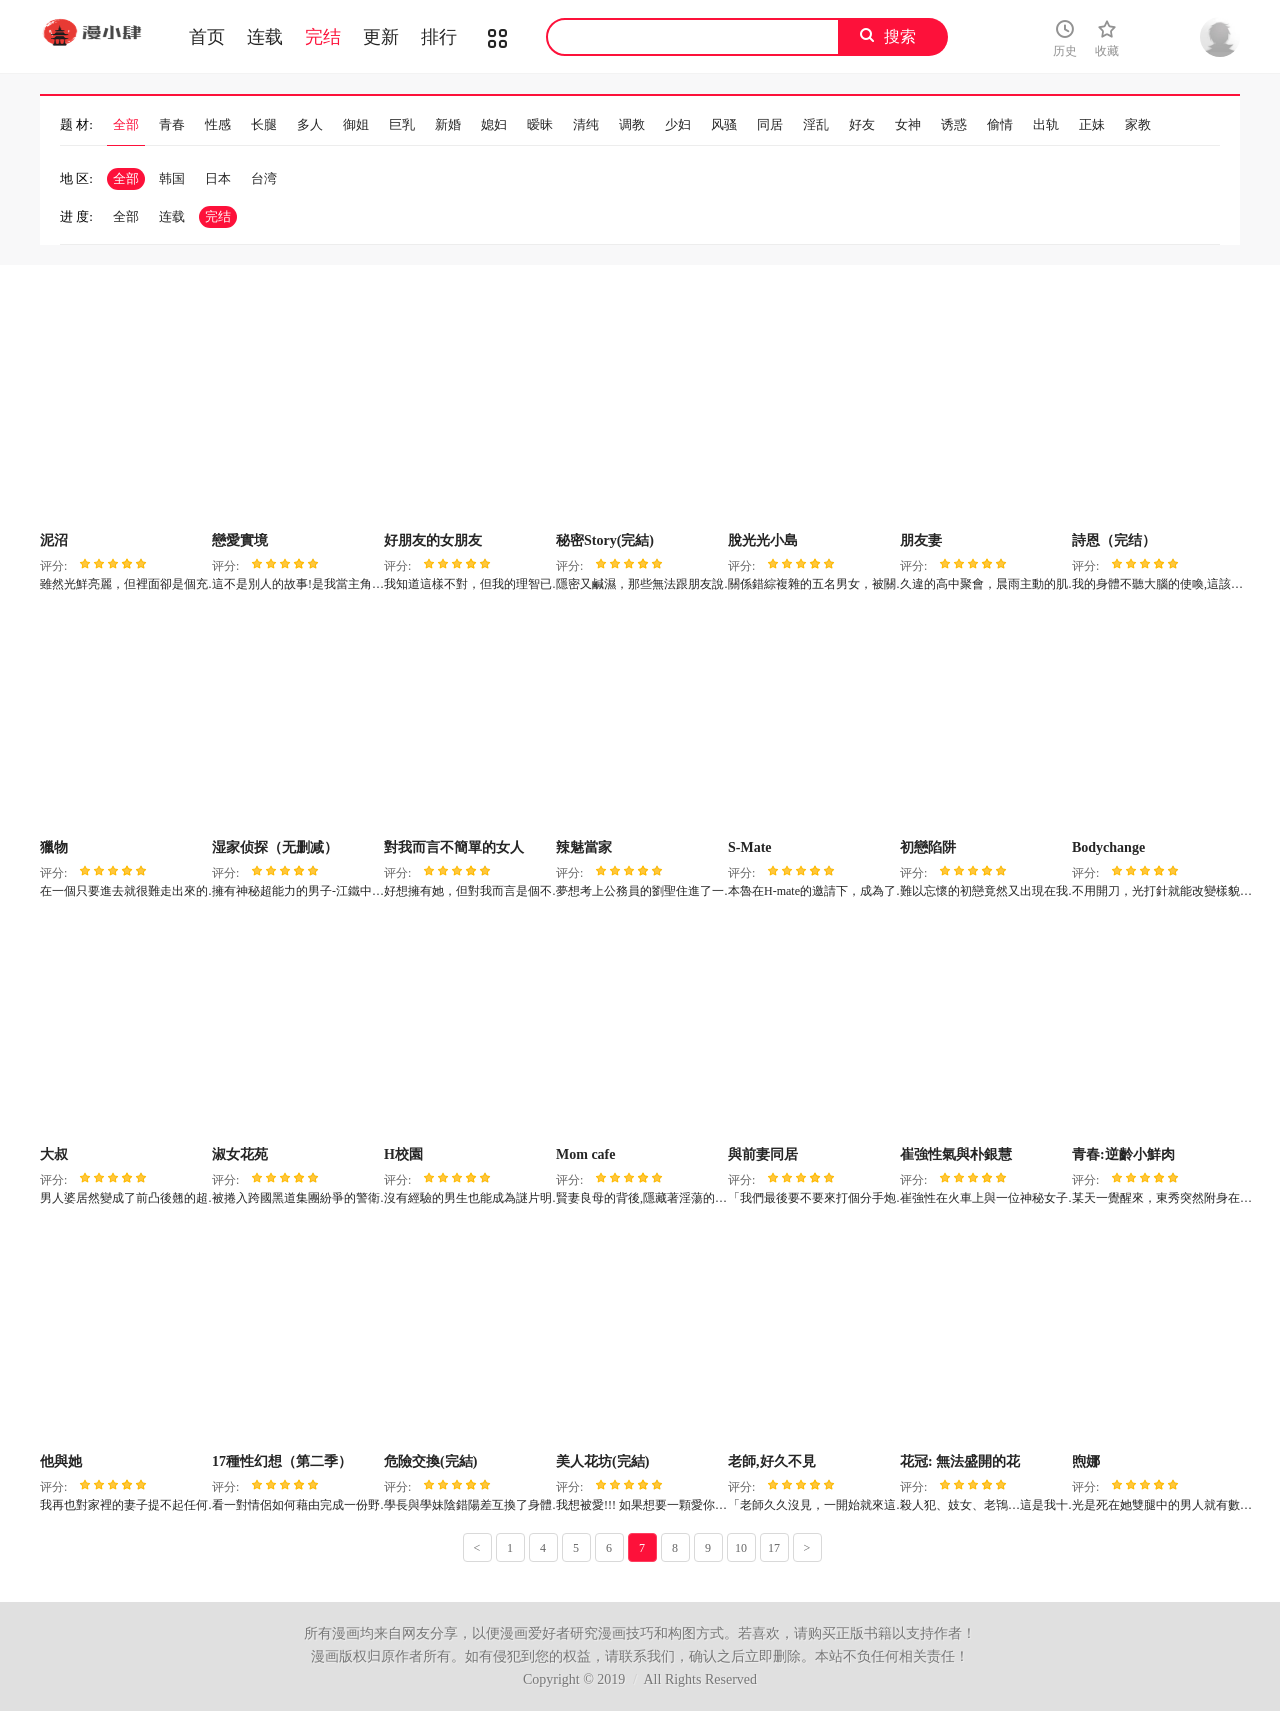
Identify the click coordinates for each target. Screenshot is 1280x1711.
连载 (265, 37)
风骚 (724, 124)
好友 (862, 124)
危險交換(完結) (430, 1461)
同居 (770, 124)
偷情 (1000, 124)
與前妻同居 (763, 1154)
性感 (218, 124)
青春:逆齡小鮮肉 (1123, 1154)
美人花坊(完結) (602, 1461)
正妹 (1092, 124)
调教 (632, 124)
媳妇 (494, 124)
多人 (310, 124)
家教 (1138, 124)
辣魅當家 (584, 847)
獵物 (54, 847)
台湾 (264, 178)
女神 (908, 124)
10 (741, 1548)
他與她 (61, 1461)
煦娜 (1086, 1461)
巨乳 (402, 124)
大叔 (54, 1154)
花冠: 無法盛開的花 (960, 1461)
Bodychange (1108, 847)
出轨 (1046, 124)
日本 (218, 178)
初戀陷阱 (928, 847)
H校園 (403, 1154)
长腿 (264, 124)
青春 (172, 124)
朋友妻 (921, 540)
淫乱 (816, 124)
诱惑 (954, 124)
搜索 (900, 36)
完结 (323, 37)
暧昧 (540, 124)
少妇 (678, 124)
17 (774, 1548)
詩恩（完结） (1114, 540)
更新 (381, 37)
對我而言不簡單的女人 (454, 847)
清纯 (586, 124)
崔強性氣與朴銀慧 (956, 1154)
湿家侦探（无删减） (275, 847)
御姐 (356, 124)
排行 (439, 37)
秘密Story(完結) (605, 540)
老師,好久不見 (772, 1461)
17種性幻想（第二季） (282, 1461)
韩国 (172, 178)
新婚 (448, 124)
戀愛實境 (240, 540)
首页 (207, 37)
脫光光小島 (763, 540)
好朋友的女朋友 (433, 540)
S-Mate (750, 847)
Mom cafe (585, 1154)
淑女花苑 (240, 1154)
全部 (126, 124)
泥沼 (54, 540)
